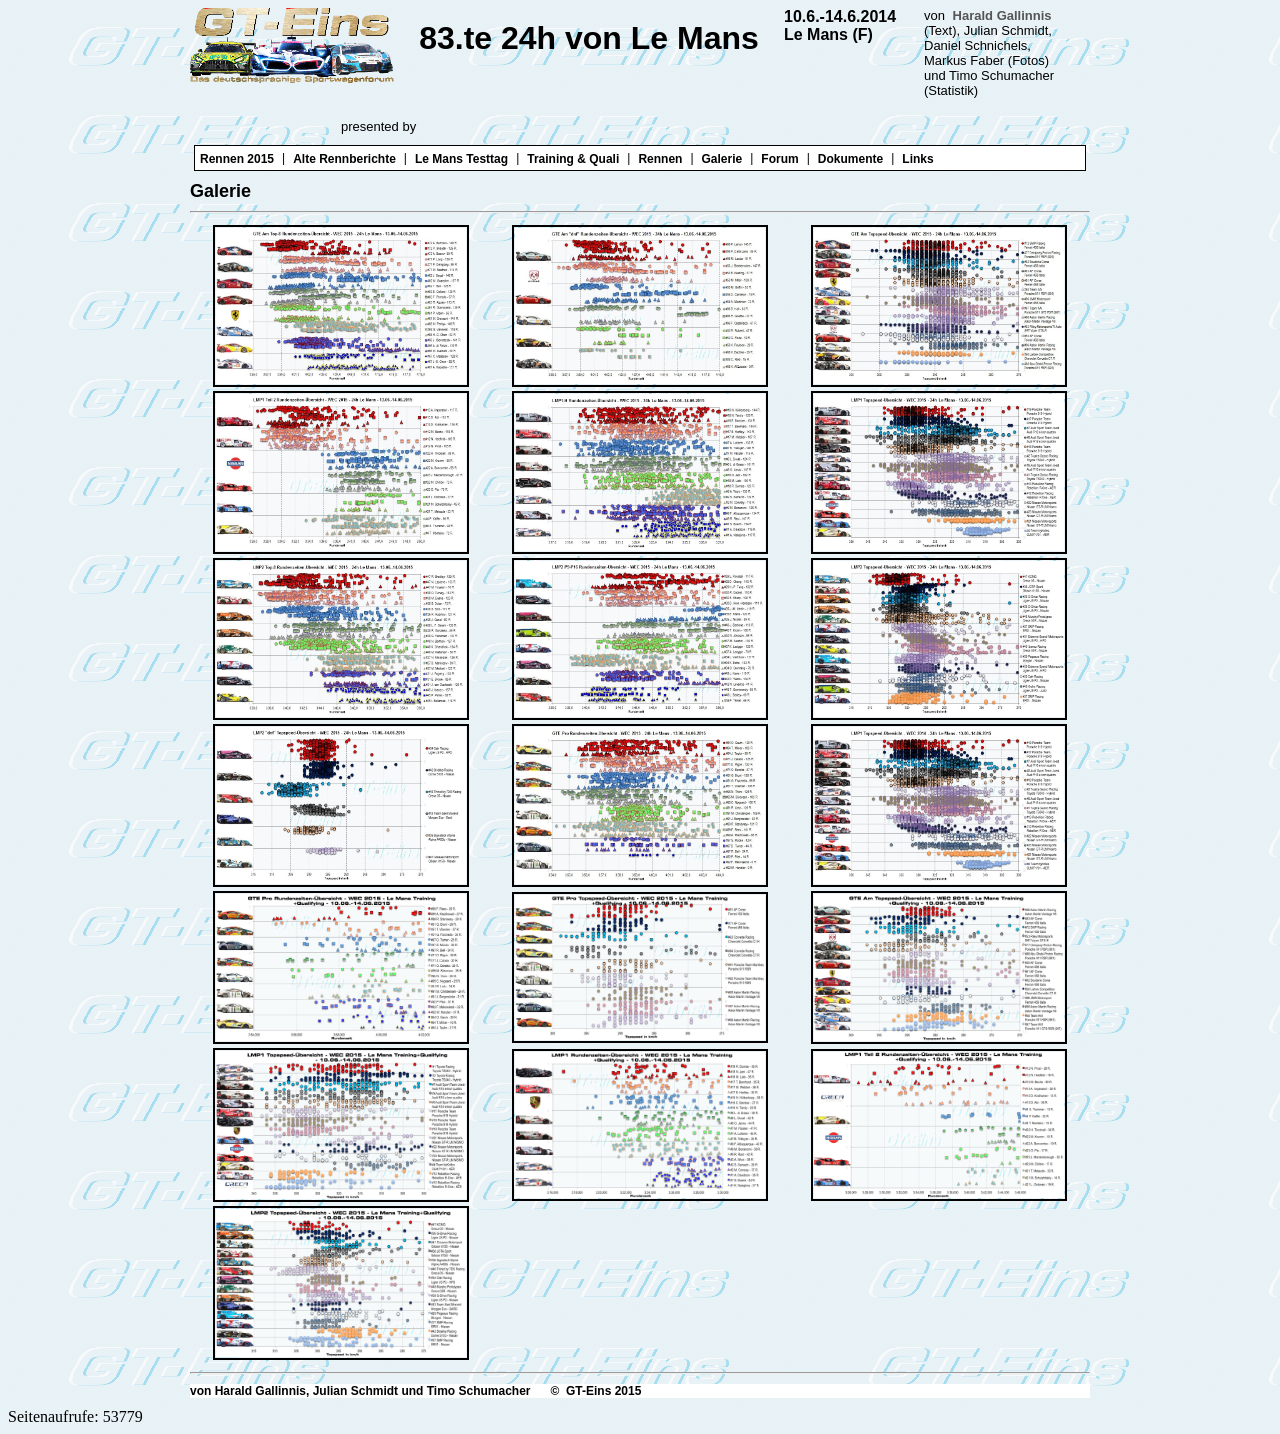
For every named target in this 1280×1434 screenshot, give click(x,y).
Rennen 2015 (237, 159)
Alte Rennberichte (344, 159)
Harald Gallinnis (1002, 15)
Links (917, 159)
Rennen (660, 159)
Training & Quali (573, 159)
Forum (779, 159)
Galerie (722, 159)
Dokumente (850, 159)
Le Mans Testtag (461, 159)
